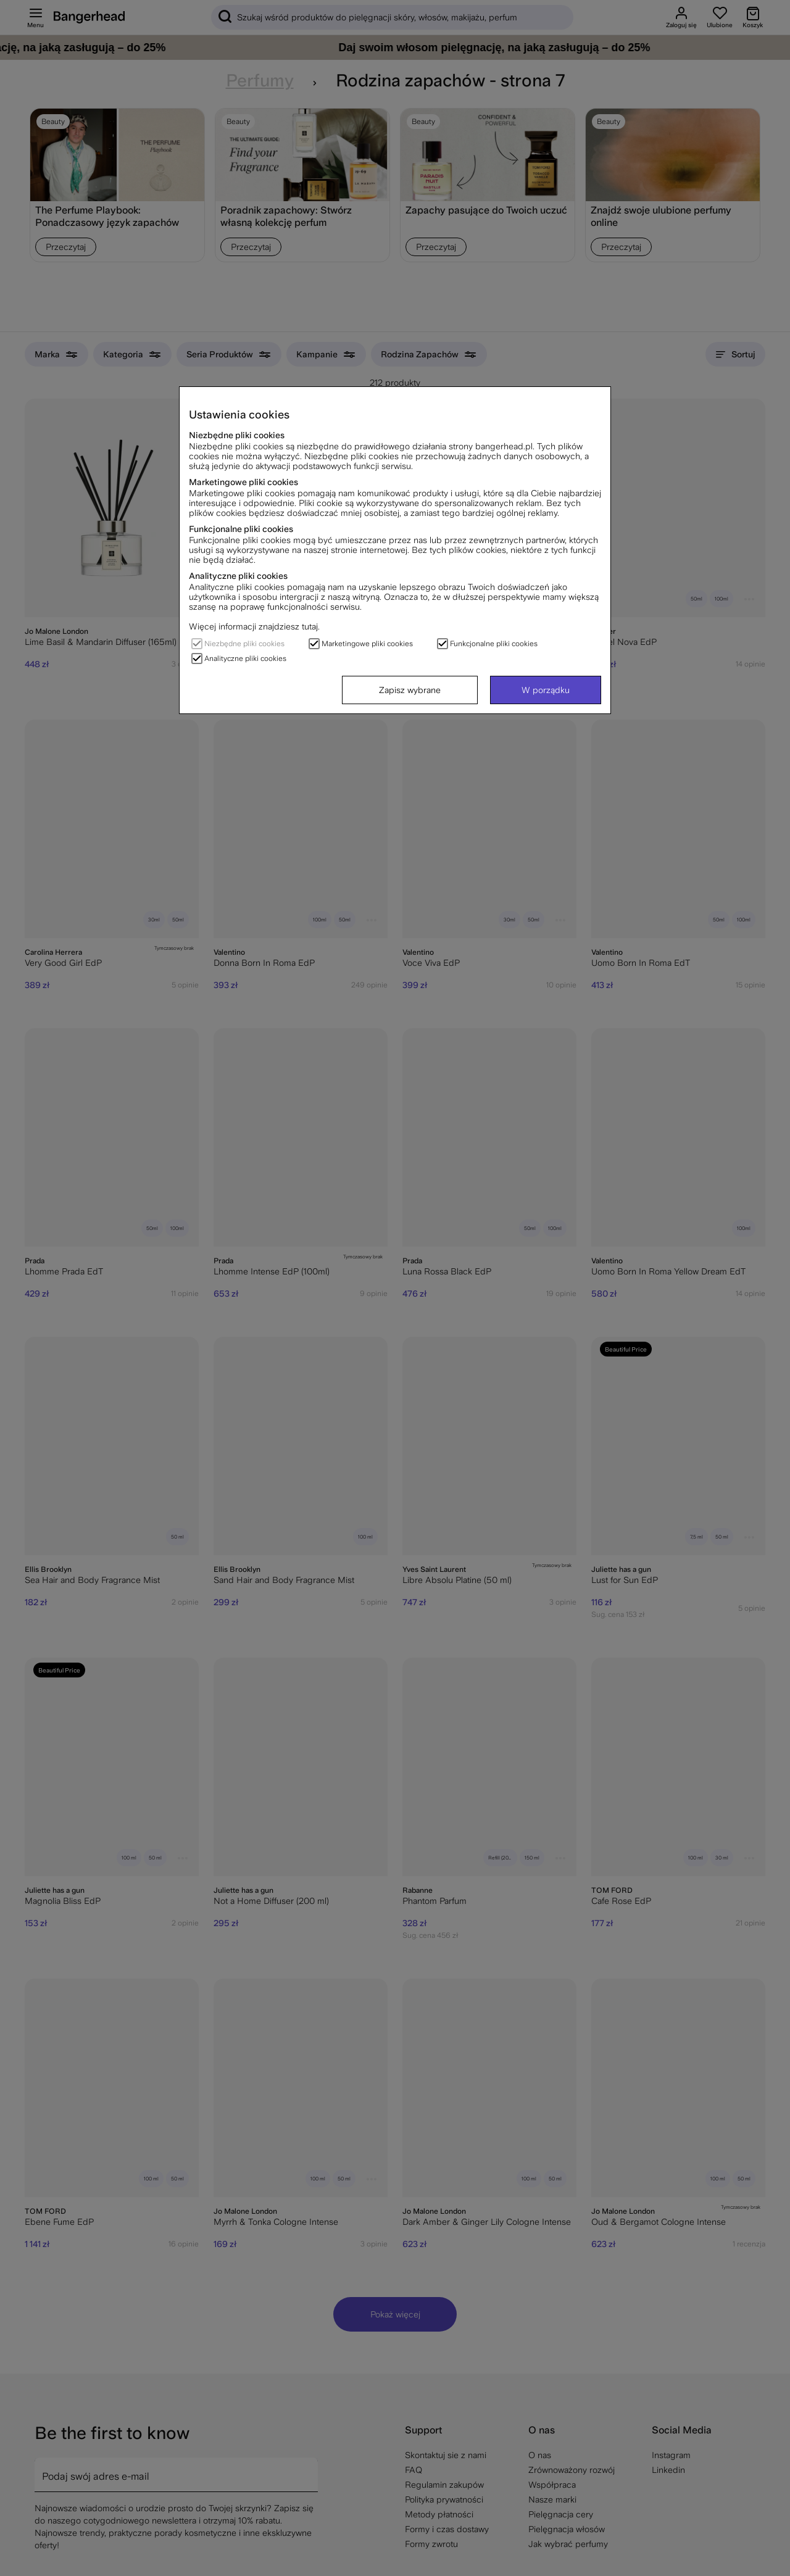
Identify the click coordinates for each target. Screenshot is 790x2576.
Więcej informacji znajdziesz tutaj (253, 626)
